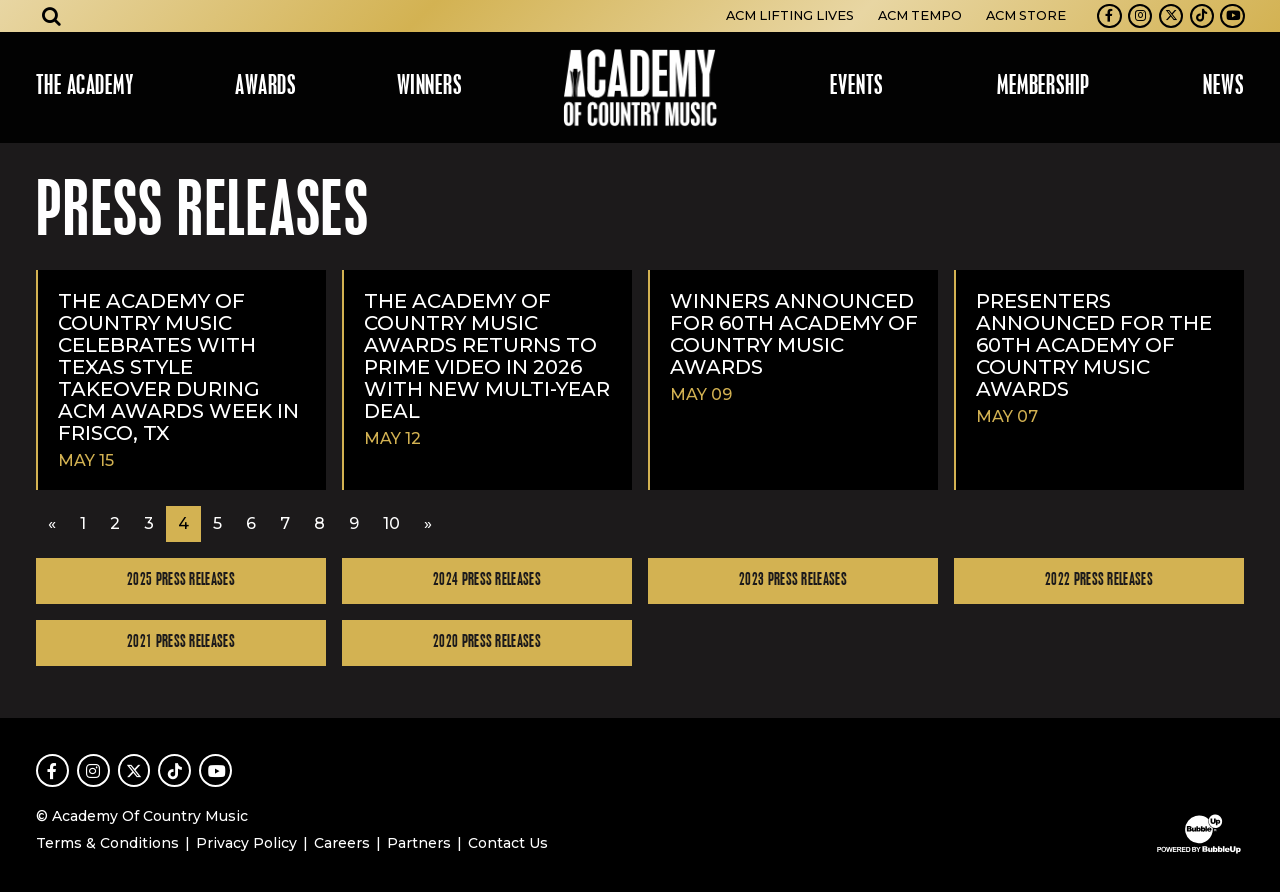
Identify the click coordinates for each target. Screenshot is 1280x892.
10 (391, 523)
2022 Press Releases (1099, 580)
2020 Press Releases (487, 642)
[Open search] (52, 16)
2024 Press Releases (487, 580)
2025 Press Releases (181, 580)
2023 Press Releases (793, 580)
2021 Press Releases (181, 642)
